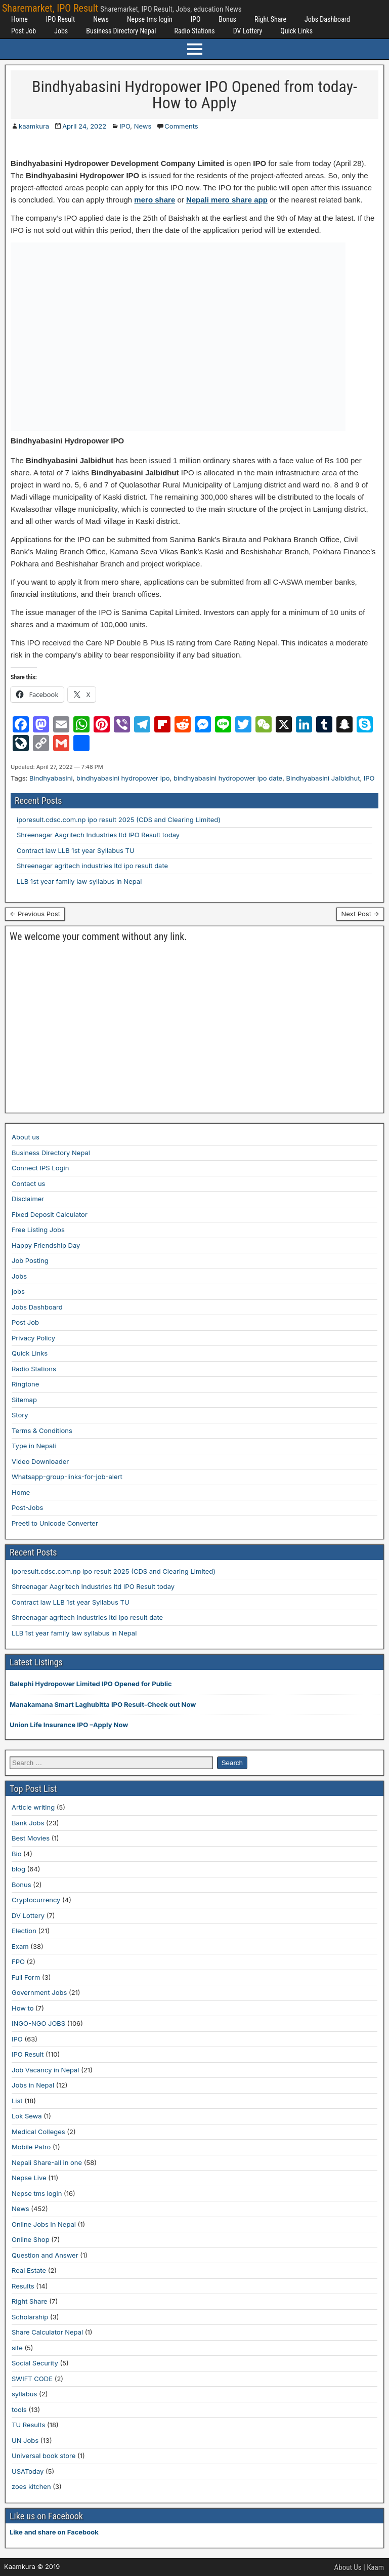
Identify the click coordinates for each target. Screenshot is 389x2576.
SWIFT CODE (32, 2379)
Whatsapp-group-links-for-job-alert (67, 1477)
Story (20, 1415)
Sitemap (24, 1400)
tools (19, 2409)
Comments (181, 126)
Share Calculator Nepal (47, 2332)
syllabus (24, 2394)
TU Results (28, 2425)
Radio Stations (194, 31)
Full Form (26, 1977)
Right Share (270, 19)
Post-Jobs (27, 1507)
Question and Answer (45, 2255)
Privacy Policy (33, 1338)
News (101, 19)
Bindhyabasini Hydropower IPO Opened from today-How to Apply (194, 94)
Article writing (33, 1807)
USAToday (28, 2471)
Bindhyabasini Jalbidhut (323, 778)
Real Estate (29, 2270)
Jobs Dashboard (327, 19)
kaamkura (34, 126)
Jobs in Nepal (33, 2085)
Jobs (61, 31)
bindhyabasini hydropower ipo (123, 778)
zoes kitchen (31, 2486)
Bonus (227, 19)
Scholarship (30, 2317)
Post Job (23, 31)
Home (19, 19)
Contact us (28, 1183)
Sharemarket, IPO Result (50, 8)
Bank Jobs (28, 1823)
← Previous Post (35, 914)
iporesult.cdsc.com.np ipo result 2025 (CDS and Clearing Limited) (119, 819)
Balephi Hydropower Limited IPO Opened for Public (91, 1684)
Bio (16, 1854)
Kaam (375, 2567)
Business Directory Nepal (121, 31)
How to (22, 2008)
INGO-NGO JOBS (38, 2023)
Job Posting (30, 1260)
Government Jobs (39, 1992)
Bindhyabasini (51, 778)
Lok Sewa (27, 2116)
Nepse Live (29, 2178)
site (17, 2348)
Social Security (35, 2363)
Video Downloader (40, 1461)
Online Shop (31, 2239)
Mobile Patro (31, 2147)
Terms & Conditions (42, 1430)
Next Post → (360, 914)
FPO (18, 1961)
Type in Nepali (34, 1446)
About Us (348, 2567)
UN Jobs (25, 2440)
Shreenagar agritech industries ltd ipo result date (92, 866)
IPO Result (60, 19)
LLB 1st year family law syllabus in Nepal (79, 881)
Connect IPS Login (40, 1168)
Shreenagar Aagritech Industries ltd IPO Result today (98, 835)
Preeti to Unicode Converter (55, 1523)
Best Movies (31, 1838)
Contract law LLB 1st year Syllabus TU (76, 850)
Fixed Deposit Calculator (50, 1214)
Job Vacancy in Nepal (45, 2070)
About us (25, 1137)
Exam (20, 1946)
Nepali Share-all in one (47, 2162)
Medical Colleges (38, 2132)
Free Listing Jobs (38, 1229)
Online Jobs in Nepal (44, 2224)
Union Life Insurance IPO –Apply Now (69, 1725)
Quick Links (296, 31)
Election (24, 1931)
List (17, 2101)
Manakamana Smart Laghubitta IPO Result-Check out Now (103, 1704)
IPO (196, 19)
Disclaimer (28, 1199)
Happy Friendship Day (46, 1245)
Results (23, 2286)
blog (18, 1869)
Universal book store (43, 2455)
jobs (18, 1291)
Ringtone (25, 1384)
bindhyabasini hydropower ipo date (228, 778)
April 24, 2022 (84, 126)
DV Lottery (248, 31)
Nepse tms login (149, 19)
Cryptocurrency (36, 1900)
